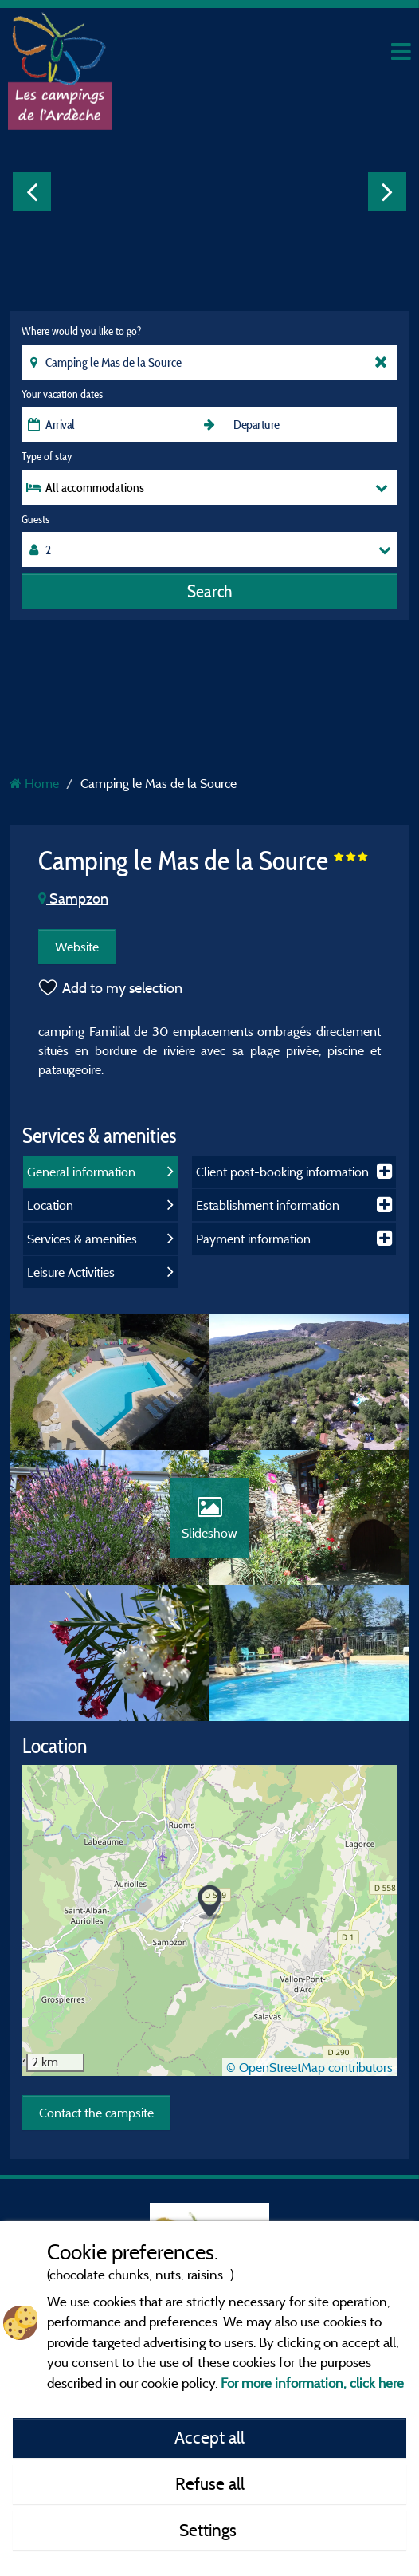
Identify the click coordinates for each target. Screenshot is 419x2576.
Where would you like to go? (81, 331)
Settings (210, 2529)
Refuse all (210, 2483)
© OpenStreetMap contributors (309, 2067)
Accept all (209, 2437)
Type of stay (47, 456)
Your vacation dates (62, 394)
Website (77, 947)
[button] (210, 1902)
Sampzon (73, 898)
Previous (32, 191)
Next (387, 191)
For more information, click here (312, 2382)
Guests (35, 519)
